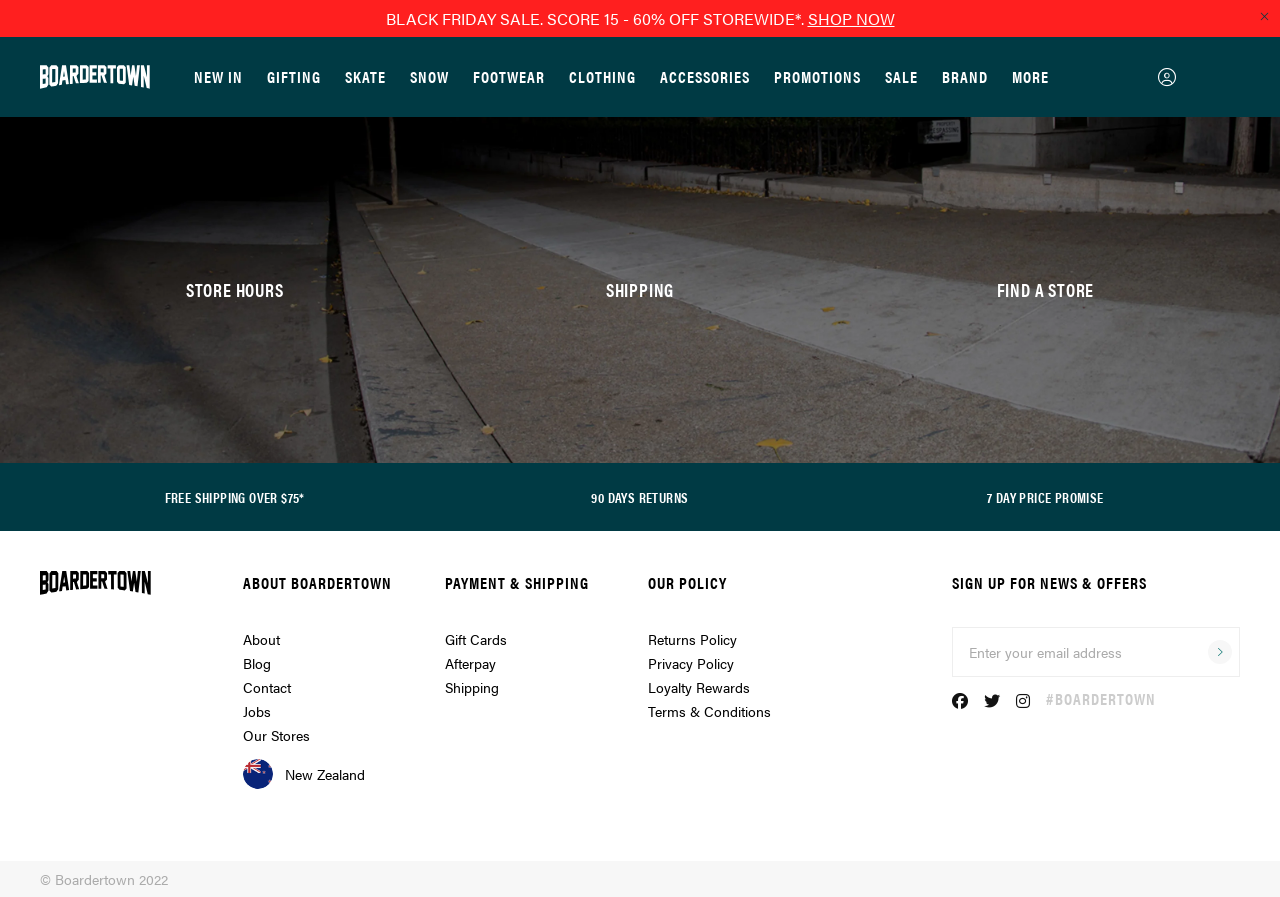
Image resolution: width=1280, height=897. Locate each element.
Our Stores (276, 735)
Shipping (472, 687)
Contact (267, 687)
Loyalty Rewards (699, 687)
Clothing (602, 76)
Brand (965, 76)
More (1030, 76)
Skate (365, 76)
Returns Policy (692, 639)
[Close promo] (1264, 16)
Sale (901, 76)
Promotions (817, 76)
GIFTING (294, 76)
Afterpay (470, 663)
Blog (257, 663)
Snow (429, 76)
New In (218, 76)
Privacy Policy (691, 663)
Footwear (509, 76)
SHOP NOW (851, 18)
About (261, 639)
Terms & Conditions (709, 711)
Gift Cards (476, 639)
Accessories (705, 76)
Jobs (257, 711)
